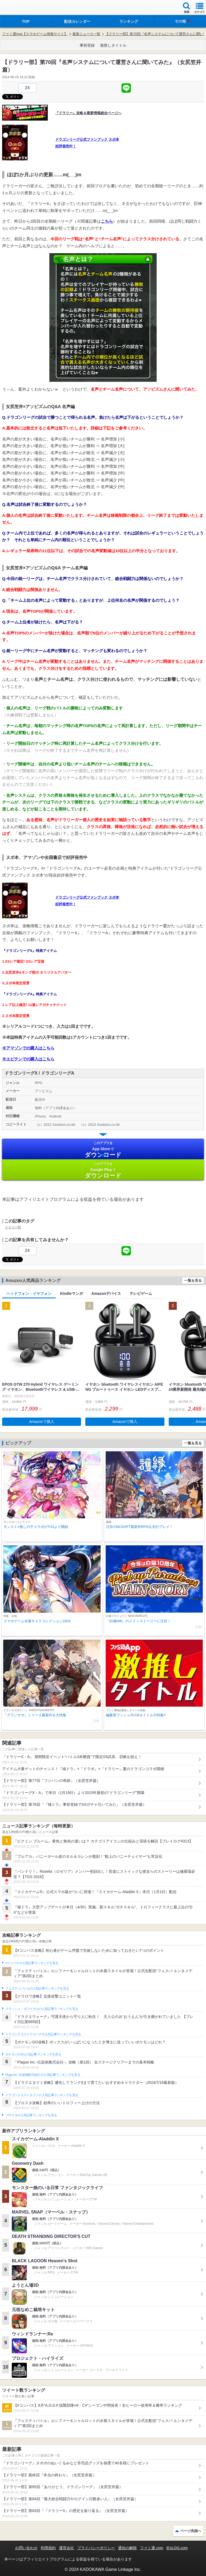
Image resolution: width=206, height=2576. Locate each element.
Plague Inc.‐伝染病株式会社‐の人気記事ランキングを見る (42, 2074)
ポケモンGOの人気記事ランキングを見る (33, 2054)
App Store (103, 1149)
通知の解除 (127, 2548)
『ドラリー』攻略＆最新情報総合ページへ (88, 113)
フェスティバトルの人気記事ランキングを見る (37, 1988)
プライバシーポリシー (96, 2548)
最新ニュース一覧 (86, 34)
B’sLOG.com (177, 2548)
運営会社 (66, 2548)
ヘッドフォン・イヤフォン (29, 1293)
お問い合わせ (26, 2548)
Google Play (103, 1170)
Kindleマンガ (71, 1293)
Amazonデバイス (106, 1293)
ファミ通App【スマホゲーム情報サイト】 (35, 34)
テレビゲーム (141, 1293)
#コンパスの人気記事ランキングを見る (31, 1963)
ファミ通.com (151, 2548)
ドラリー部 (13, 1227)
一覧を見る (193, 1280)
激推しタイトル (113, 45)
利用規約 (48, 2548)
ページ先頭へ (190, 2531)
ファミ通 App (20, 8)
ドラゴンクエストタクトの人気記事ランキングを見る (41, 2095)
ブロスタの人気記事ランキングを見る (31, 2115)
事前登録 (87, 45)
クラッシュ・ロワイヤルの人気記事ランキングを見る (41, 2008)
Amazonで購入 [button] (41, 1421)
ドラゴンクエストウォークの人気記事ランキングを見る (43, 2034)
